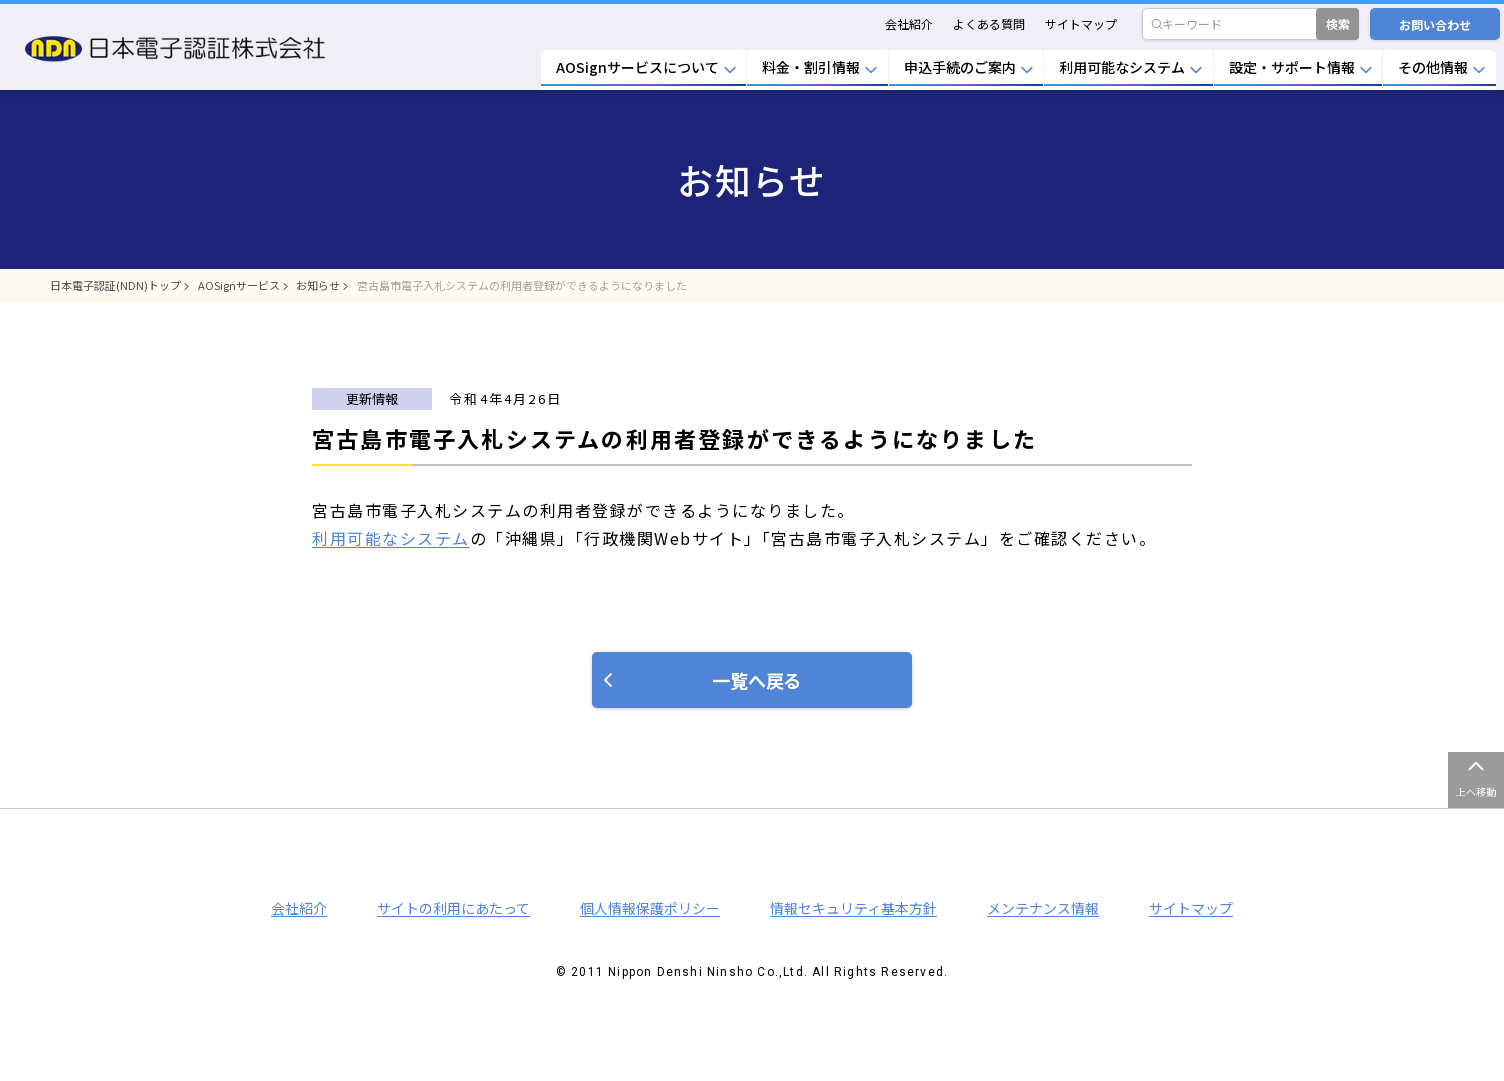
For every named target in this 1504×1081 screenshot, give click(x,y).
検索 (1338, 23)
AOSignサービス (239, 285)
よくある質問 (989, 23)
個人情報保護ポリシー (650, 908)
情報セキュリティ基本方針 (853, 908)
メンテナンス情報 (1043, 908)
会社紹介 (909, 23)
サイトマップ (1081, 23)
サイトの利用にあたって (453, 908)
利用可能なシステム (391, 538)
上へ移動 (1476, 791)
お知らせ (318, 285)
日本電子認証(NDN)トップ (115, 285)
